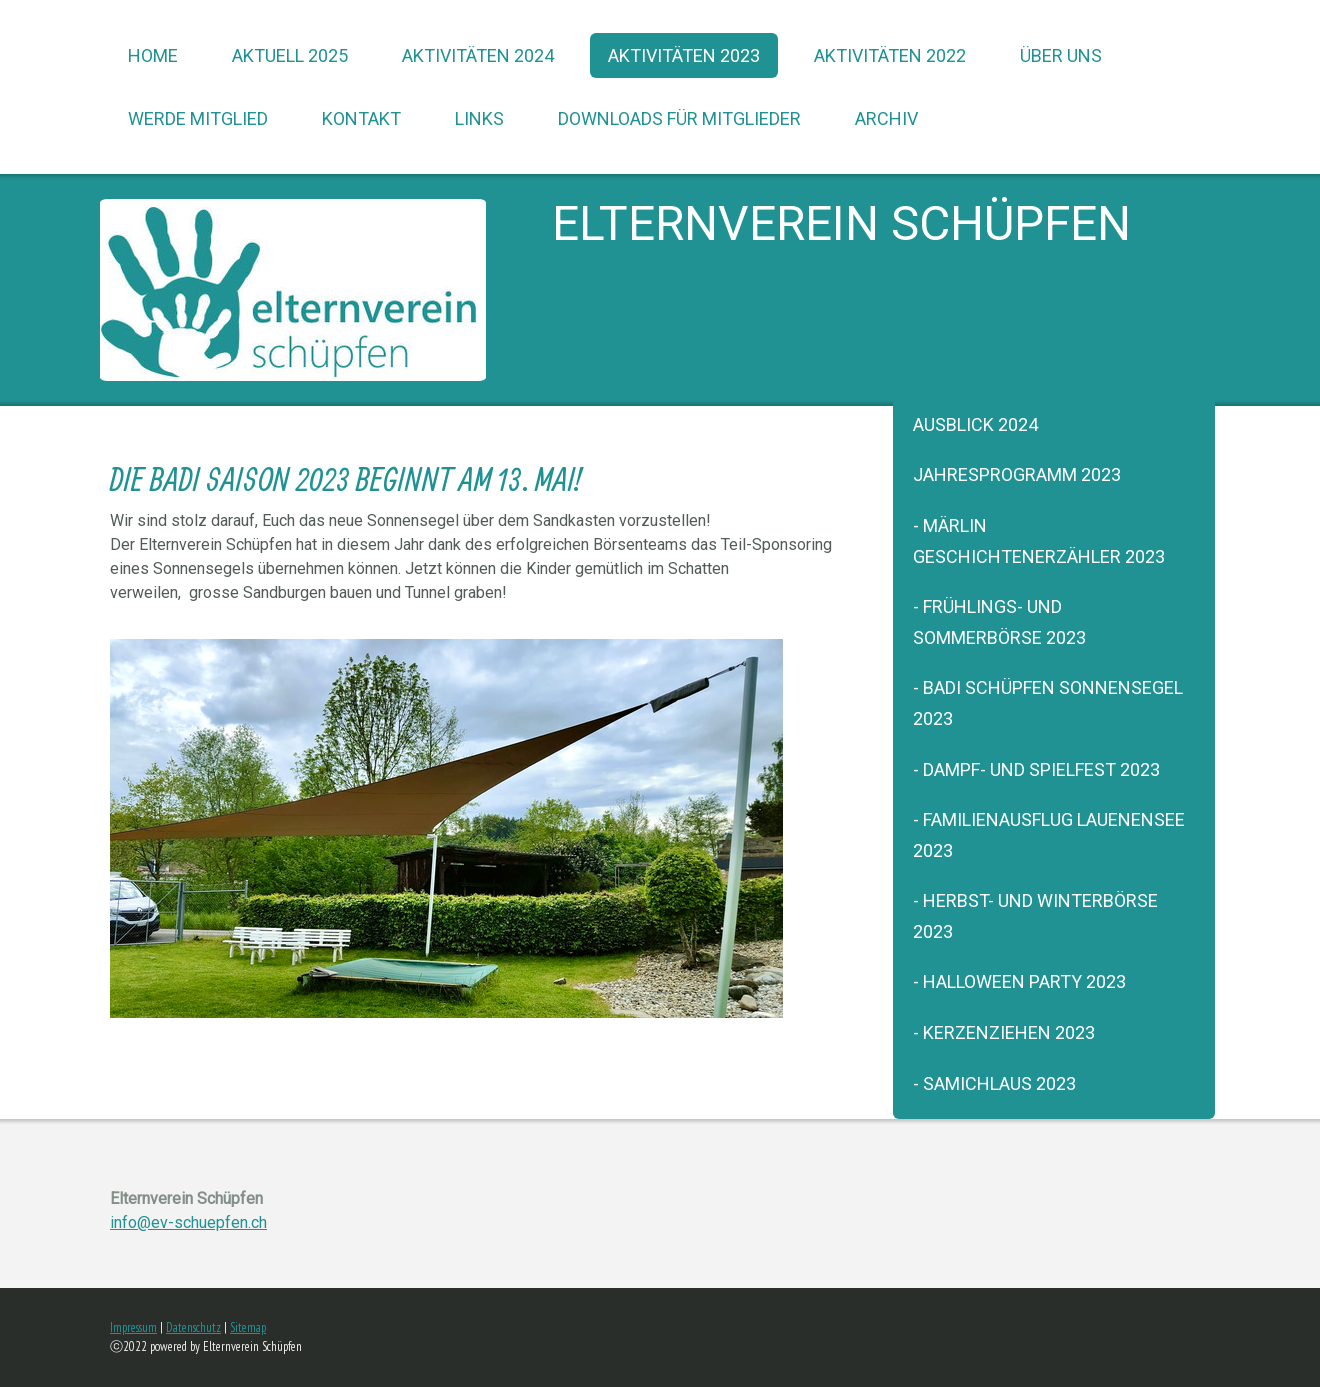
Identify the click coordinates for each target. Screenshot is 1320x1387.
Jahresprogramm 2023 (1017, 474)
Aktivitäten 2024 (478, 55)
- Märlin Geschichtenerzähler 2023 (1039, 541)
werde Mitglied (198, 118)
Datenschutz (193, 1327)
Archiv (886, 118)
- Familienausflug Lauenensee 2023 (1049, 835)
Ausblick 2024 (975, 424)
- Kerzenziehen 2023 (1004, 1032)
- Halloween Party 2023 (1019, 981)
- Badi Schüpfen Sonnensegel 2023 (1048, 703)
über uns (1061, 55)
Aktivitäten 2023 (684, 55)
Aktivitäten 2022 (890, 55)
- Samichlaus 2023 (994, 1083)
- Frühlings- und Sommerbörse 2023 (999, 622)
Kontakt (361, 118)
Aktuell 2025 (290, 55)
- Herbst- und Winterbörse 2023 (1035, 916)
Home (153, 55)
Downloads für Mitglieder (679, 118)
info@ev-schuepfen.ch (188, 1222)
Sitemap (248, 1327)
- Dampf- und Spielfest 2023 (1036, 769)
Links (479, 118)
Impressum (133, 1327)
